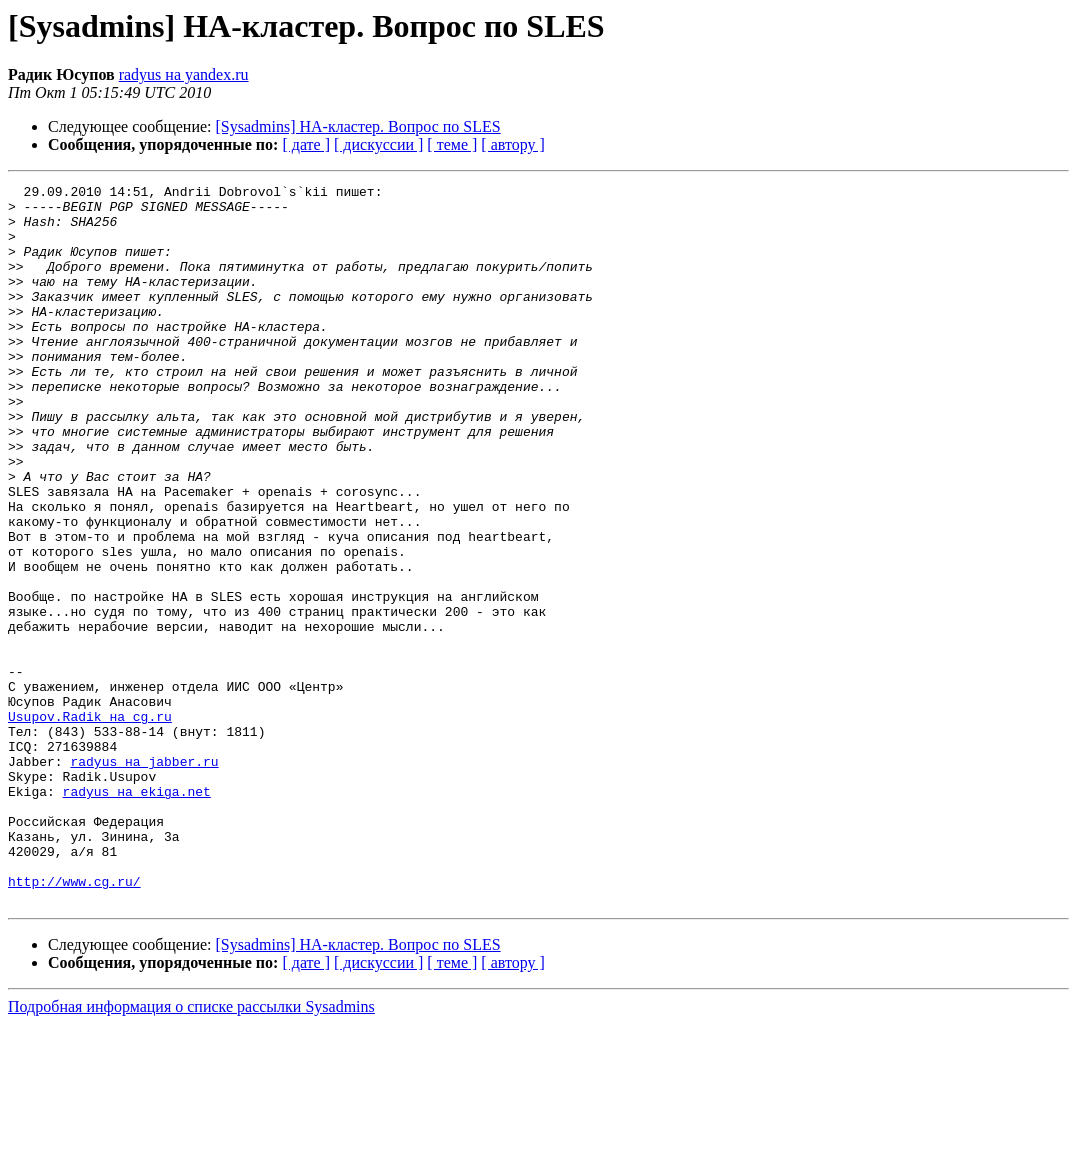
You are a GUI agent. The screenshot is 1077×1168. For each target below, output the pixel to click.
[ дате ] (306, 144)
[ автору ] (512, 144)
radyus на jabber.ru (144, 878)
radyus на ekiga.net (137, 914)
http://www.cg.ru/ (74, 1022)
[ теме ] (452, 144)
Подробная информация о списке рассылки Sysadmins (191, 1150)
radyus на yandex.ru (184, 74)
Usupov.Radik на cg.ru (90, 824)
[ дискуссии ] (378, 144)
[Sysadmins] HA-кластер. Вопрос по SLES (358, 126)
